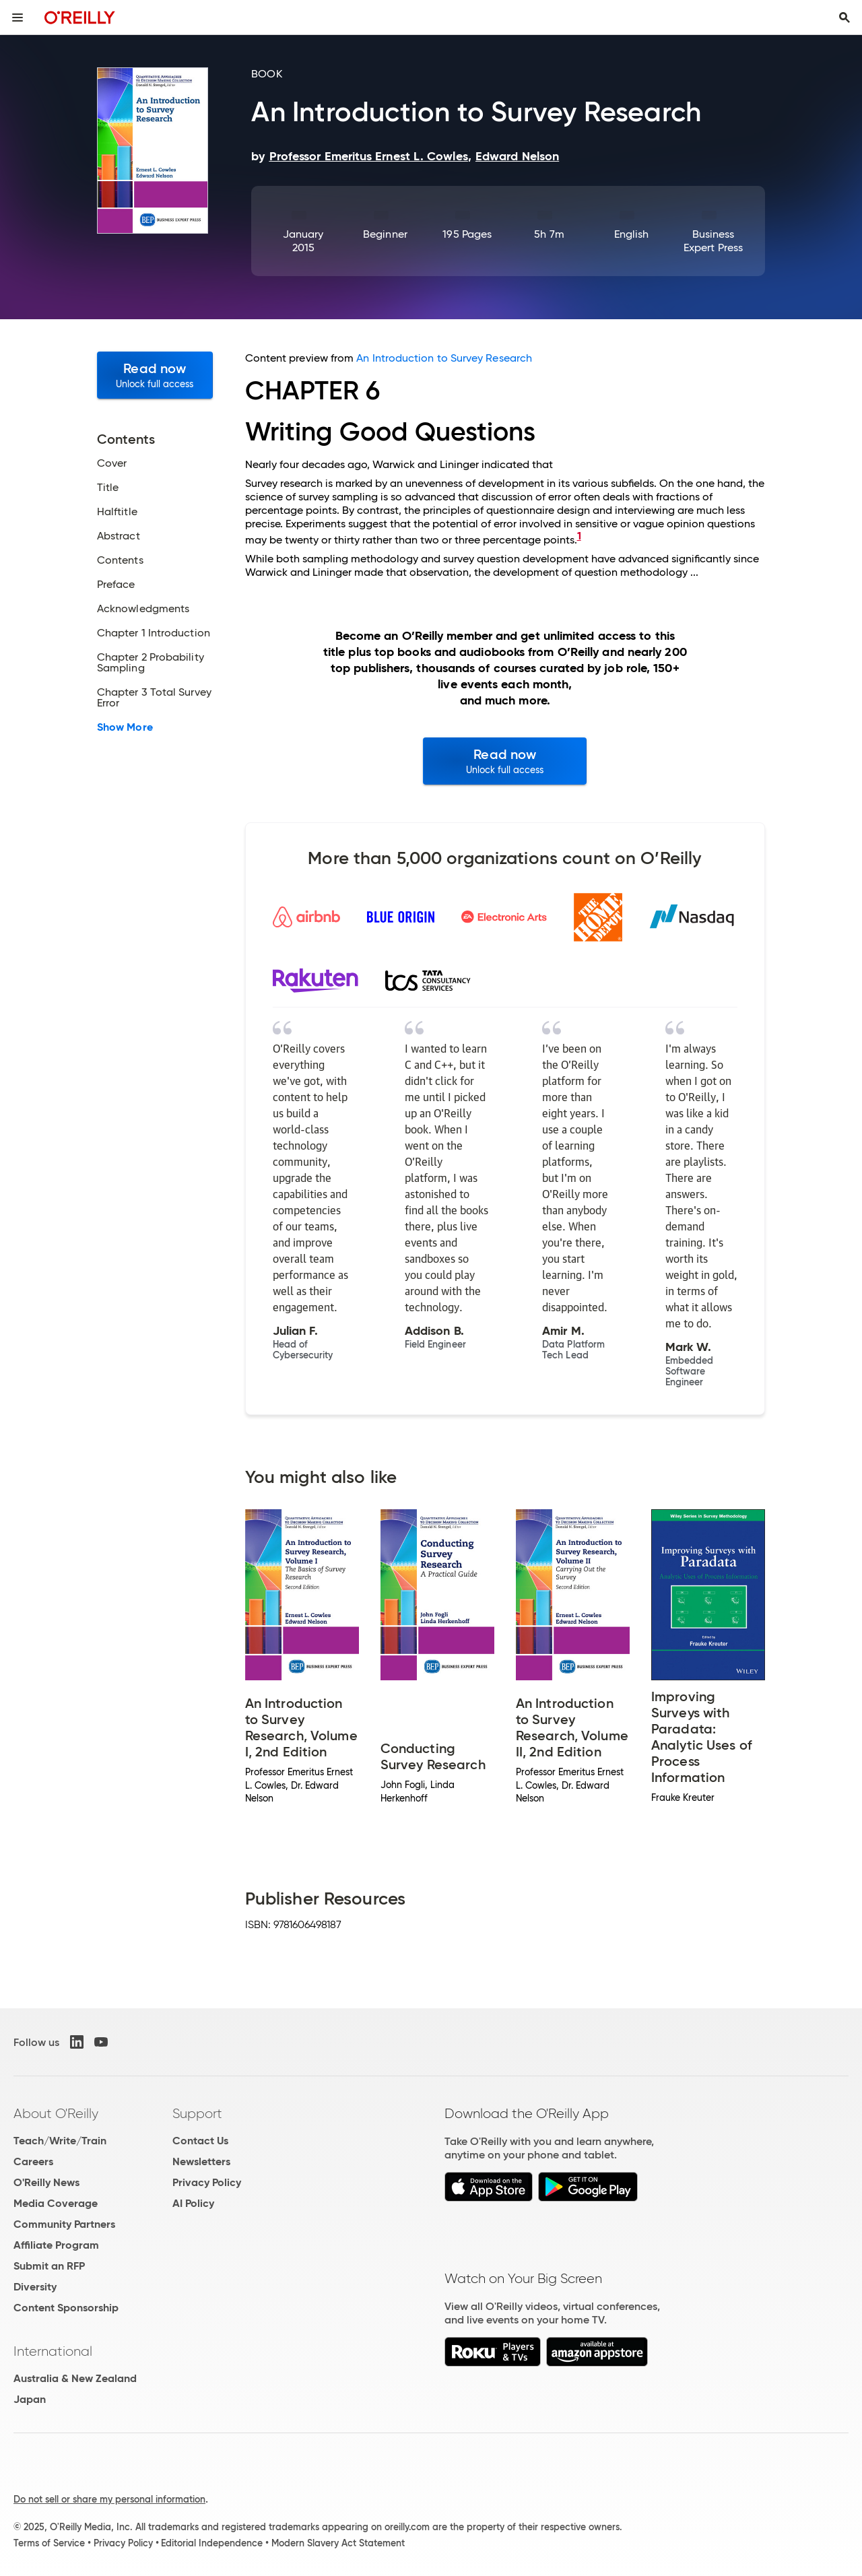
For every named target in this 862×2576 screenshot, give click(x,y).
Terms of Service (49, 2543)
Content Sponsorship (66, 2308)
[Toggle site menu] (17, 17)
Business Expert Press (713, 241)
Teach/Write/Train (59, 2141)
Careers (33, 2161)
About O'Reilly (55, 2113)
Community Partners (64, 2224)
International (52, 2351)
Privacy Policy (206, 2182)
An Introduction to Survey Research (444, 358)
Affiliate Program (56, 2245)
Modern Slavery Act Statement (338, 2543)
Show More (125, 727)
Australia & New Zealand (75, 2378)
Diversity (35, 2287)
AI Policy (193, 2203)
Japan (29, 2399)
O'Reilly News (46, 2182)
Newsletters (201, 2161)
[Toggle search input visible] (844, 17)
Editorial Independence (212, 2543)
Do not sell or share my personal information (109, 2499)
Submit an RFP (49, 2266)
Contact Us (200, 2141)
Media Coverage (55, 2203)
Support (197, 2113)
